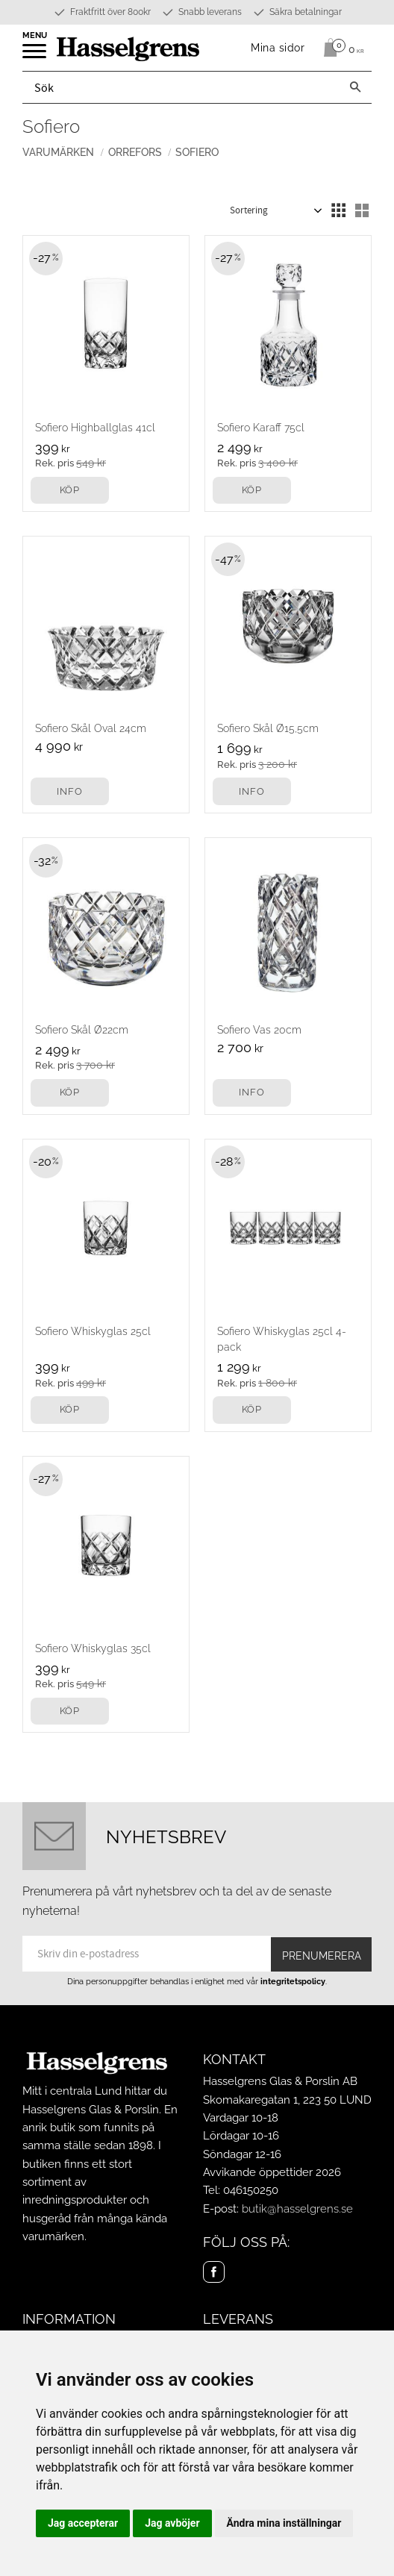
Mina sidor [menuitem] (278, 47)
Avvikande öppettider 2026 (272, 2172)
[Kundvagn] (340, 48)
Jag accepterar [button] (83, 2523)
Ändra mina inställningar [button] (284, 2523)
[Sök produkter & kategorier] (181, 87)
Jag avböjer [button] (172, 2523)
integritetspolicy (292, 1981)
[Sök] (355, 87)
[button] (35, 56)
